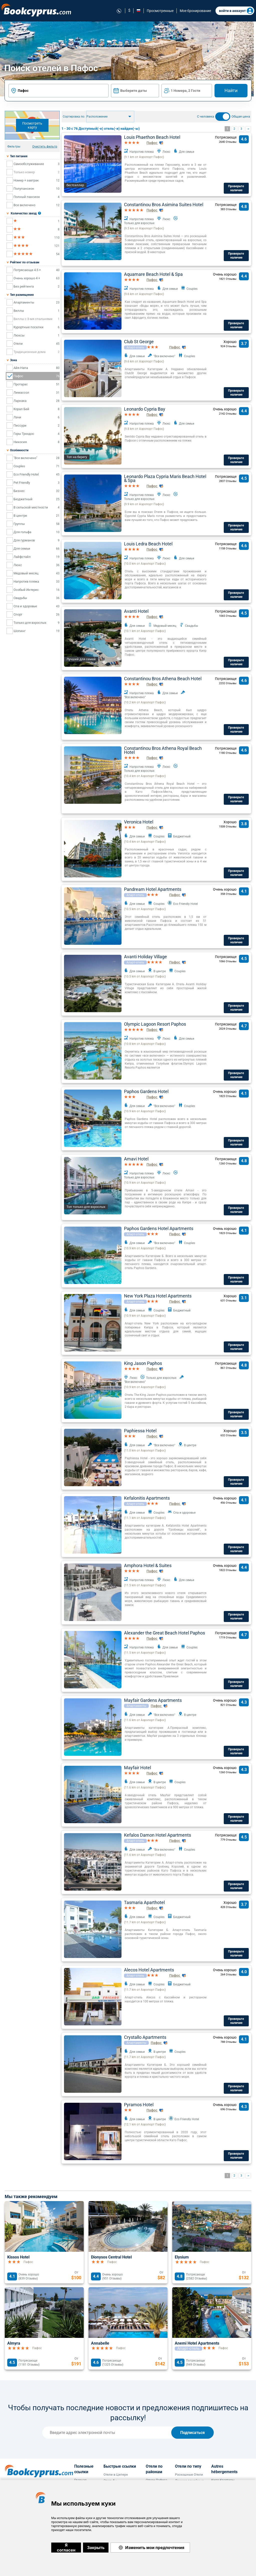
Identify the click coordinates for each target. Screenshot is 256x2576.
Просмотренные (160, 11)
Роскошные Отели (189, 2474)
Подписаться (192, 2432)
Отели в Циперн (116, 2474)
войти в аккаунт (236, 10)
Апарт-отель (135, 347)
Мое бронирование (195, 11)
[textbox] (58, 90)
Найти (231, 90)
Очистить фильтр (44, 146)
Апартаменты (136, 1706)
